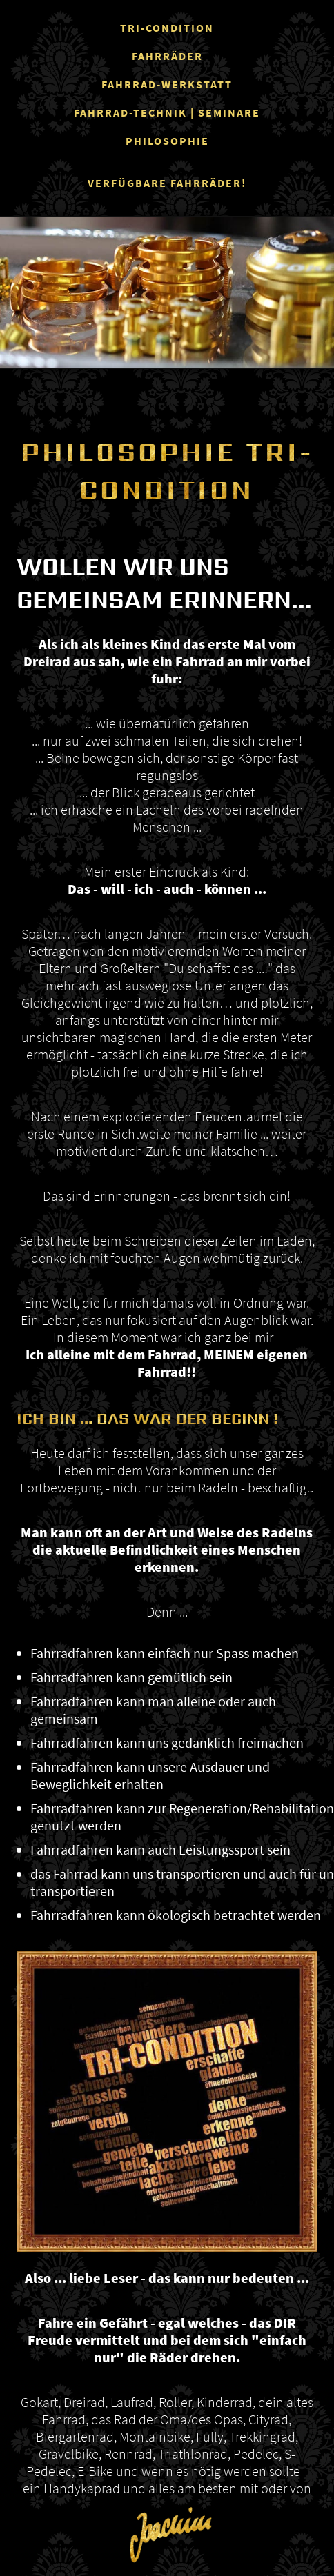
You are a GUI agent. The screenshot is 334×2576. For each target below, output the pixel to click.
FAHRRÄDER (167, 56)
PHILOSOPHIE (167, 141)
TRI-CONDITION (167, 27)
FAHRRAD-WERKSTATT (167, 84)
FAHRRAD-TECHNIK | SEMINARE (167, 112)
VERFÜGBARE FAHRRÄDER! (167, 183)
